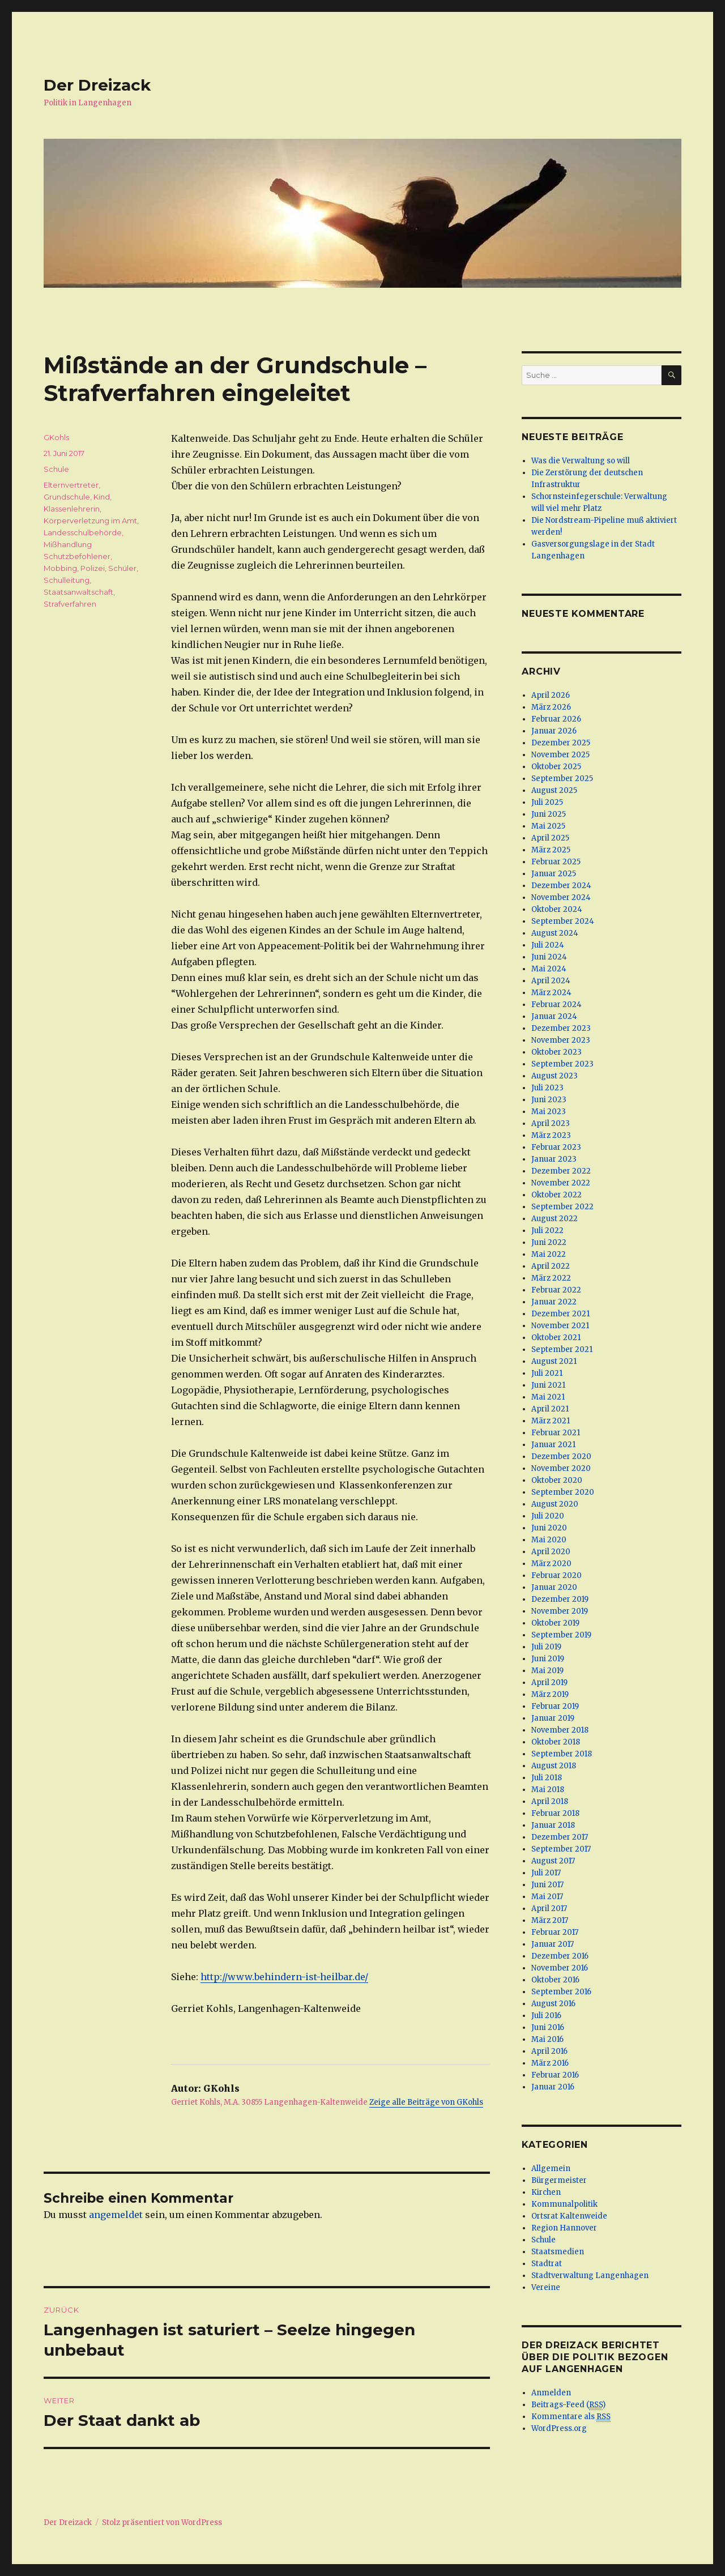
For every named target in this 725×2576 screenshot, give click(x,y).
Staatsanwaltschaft (78, 591)
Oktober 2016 (555, 1980)
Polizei (92, 568)
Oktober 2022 (556, 1195)
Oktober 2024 (556, 909)
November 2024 (561, 897)
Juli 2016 (546, 2015)
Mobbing (60, 568)
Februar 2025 (556, 862)
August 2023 (554, 1076)
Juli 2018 (546, 1777)
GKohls (56, 437)
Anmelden (551, 2393)
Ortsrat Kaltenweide (569, 2216)
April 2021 (550, 1409)
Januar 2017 (552, 1944)
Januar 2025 (553, 873)
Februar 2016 (555, 2075)
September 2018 (561, 1754)
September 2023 (562, 1064)
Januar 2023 (554, 1159)
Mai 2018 (547, 1789)
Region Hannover (564, 2228)
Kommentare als (571, 2417)
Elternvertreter (71, 484)
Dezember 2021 (560, 1314)
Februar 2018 (555, 1813)
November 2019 (559, 1611)
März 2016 (550, 2063)
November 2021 (560, 1325)
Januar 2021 (553, 1444)
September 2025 (562, 778)
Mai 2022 (548, 1254)
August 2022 (554, 1218)
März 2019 (550, 1694)
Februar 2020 (556, 1575)
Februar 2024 (556, 1004)
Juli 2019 (546, 1647)
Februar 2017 (554, 1932)
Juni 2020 (549, 1528)
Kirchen (546, 2192)
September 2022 (562, 1207)
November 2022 (560, 1183)
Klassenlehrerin (72, 508)
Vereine (545, 2287)
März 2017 (549, 1920)
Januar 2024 (554, 1016)
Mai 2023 (548, 1111)
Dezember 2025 (560, 743)
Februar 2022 (556, 1290)
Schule (56, 469)
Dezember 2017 (559, 1837)
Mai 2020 (548, 1540)
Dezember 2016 (559, 1956)
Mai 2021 (548, 1397)
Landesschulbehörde (83, 532)
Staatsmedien (557, 2252)
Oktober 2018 (555, 1742)
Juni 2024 (549, 957)
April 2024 (550, 981)
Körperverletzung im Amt (90, 520)
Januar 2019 (552, 1718)
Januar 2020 (554, 1587)
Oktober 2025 (556, 766)
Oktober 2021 (556, 1337)
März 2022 (551, 1278)
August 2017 (553, 1861)
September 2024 (562, 921)
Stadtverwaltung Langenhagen (590, 2275)
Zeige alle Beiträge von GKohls (426, 2102)
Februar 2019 (555, 1706)
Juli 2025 (547, 802)
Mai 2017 (547, 1896)
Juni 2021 (548, 1385)
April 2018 (549, 1801)
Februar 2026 (556, 719)
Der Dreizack (97, 85)
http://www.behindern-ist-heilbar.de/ (284, 1976)
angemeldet (116, 2214)
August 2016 (553, 2003)
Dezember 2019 (559, 1599)
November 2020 (561, 1468)
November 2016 (559, 1968)
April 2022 (550, 1266)
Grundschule (67, 496)
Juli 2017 (546, 1873)
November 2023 (560, 1040)
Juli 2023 (547, 1088)
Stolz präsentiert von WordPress (162, 2522)
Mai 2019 (547, 1670)
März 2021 (550, 1421)
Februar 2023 (556, 1147)
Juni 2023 (548, 1099)
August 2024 (554, 933)
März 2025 (550, 850)
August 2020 (554, 1504)
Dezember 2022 (561, 1171)
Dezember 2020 (561, 1456)
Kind (101, 496)
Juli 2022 (547, 1230)
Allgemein (550, 2168)
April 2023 (550, 1123)
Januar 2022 (554, 1302)
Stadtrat (546, 2263)
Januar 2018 (553, 1825)
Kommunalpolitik (564, 2204)
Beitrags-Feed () (568, 2405)
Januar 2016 (552, 2087)
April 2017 (549, 1908)
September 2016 (561, 1992)
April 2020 (550, 1551)
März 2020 (551, 1563)
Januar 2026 (554, 731)
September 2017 (561, 1849)
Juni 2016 (547, 2027)
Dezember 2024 (561, 885)
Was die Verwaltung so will (580, 461)
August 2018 (553, 1766)
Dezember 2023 (561, 1028)
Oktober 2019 (555, 1623)
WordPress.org (559, 2428)
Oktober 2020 (556, 1480)
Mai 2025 (548, 826)
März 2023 (551, 1135)
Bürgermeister (559, 2180)
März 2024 (551, 992)
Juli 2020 (547, 1516)
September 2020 (562, 1492)
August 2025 (554, 790)
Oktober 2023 (556, 1052)
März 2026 (551, 707)
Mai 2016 (547, 2039)
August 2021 (554, 1361)
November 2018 (559, 1730)
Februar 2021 (555, 1433)
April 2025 (550, 838)
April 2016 (549, 2051)
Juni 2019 (547, 1659)
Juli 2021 (546, 1373)
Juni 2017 (547, 1885)
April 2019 (549, 1682)
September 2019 (561, 1635)
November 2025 (560, 755)
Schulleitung (66, 580)
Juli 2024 (547, 945)
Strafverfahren (70, 603)
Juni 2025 (548, 814)
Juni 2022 (548, 1242)
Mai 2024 (548, 969)
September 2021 (561, 1349)
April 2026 (550, 695)
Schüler (122, 568)
